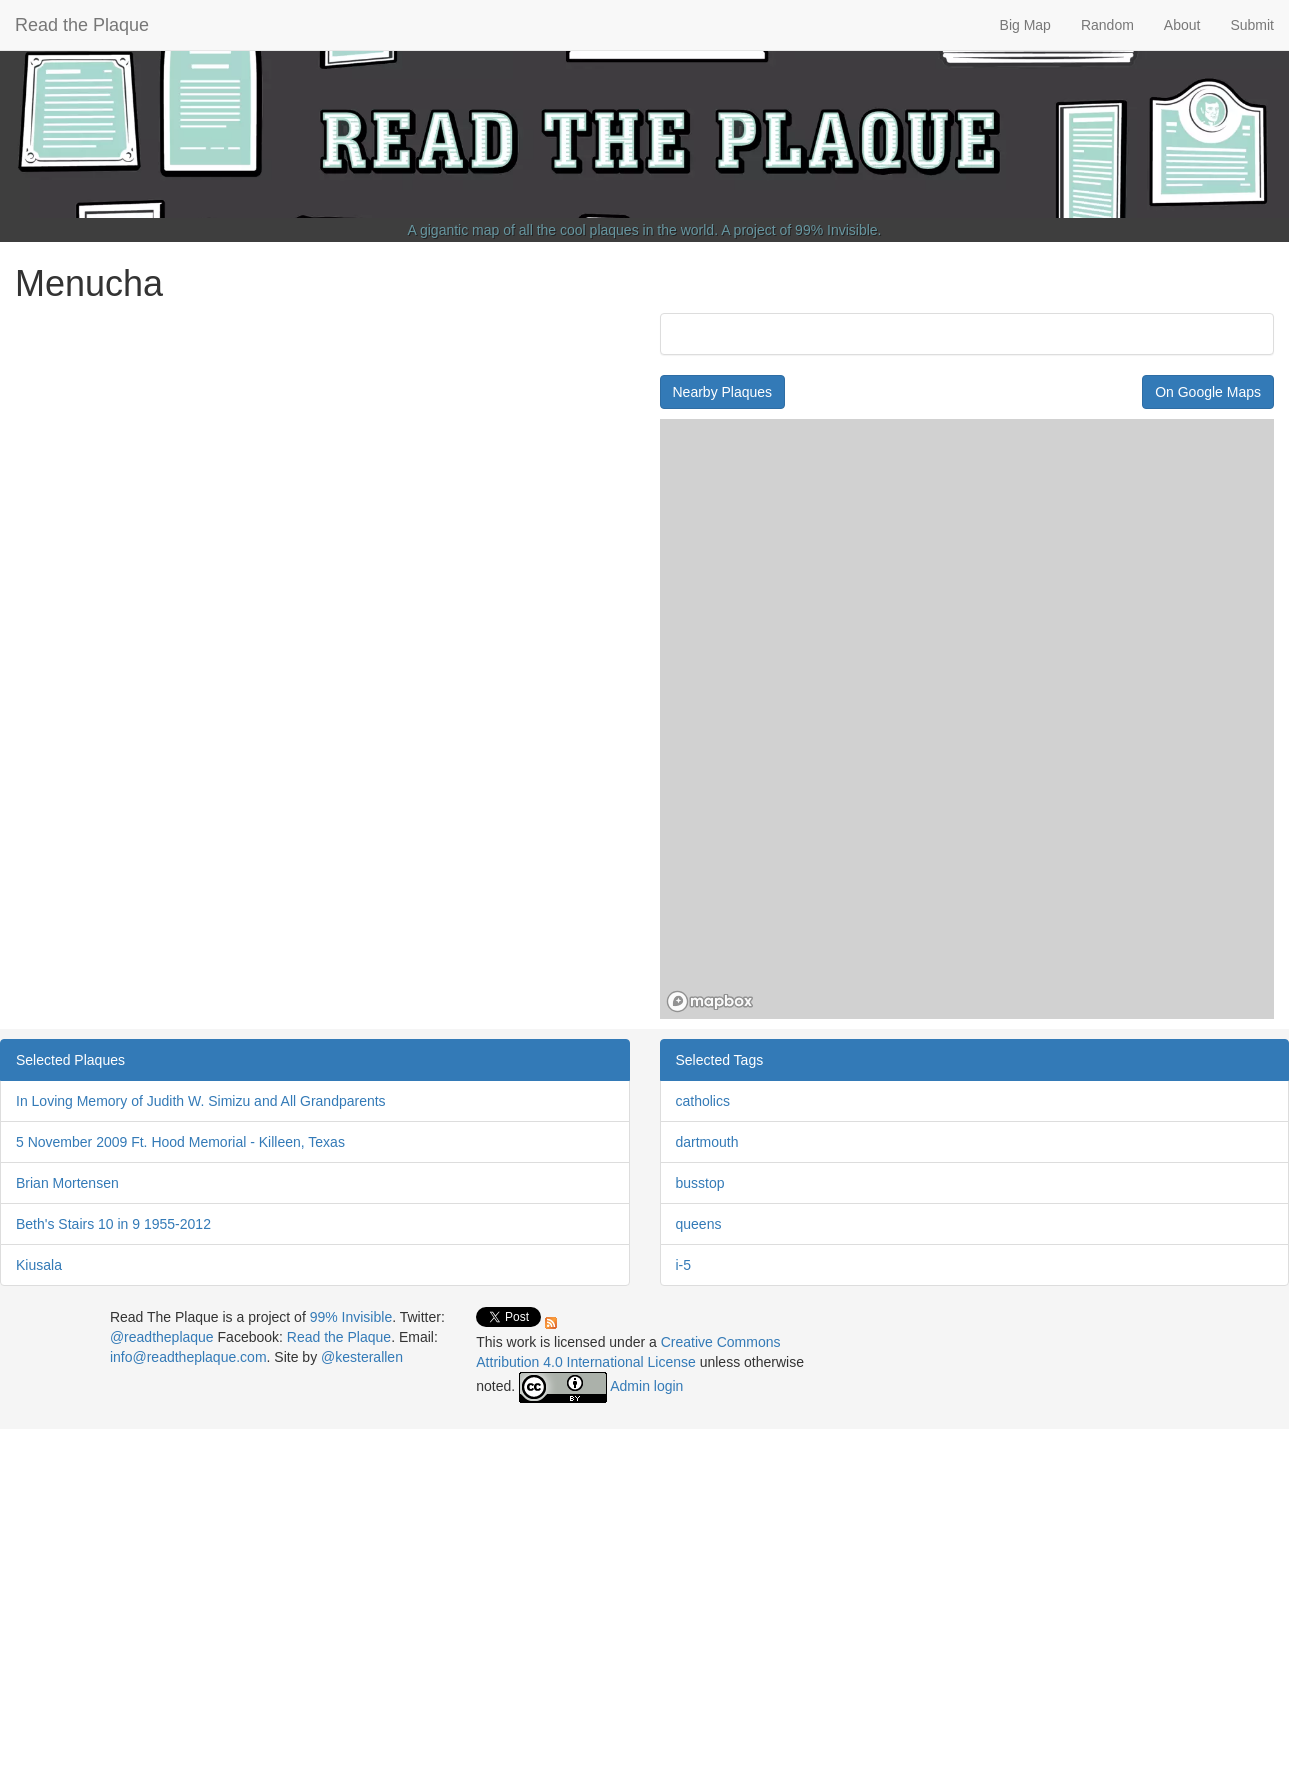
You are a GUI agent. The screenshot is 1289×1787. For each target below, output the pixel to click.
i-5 (684, 1265)
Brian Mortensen (67, 1183)
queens (699, 1224)
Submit (1252, 25)
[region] (967, 719)
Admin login (646, 1386)
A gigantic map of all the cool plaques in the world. (563, 230)
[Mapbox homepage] (710, 1001)
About (1182, 25)
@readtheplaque (162, 1337)
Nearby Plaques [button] (723, 392)
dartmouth (707, 1142)
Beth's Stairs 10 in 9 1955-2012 (113, 1224)
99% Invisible (836, 230)
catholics (703, 1101)
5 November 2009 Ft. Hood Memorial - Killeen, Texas (180, 1142)
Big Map (1025, 25)
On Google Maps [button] (1208, 392)
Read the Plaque (82, 25)
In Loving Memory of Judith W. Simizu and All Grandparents (201, 1101)
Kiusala (39, 1265)
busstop (700, 1183)
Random (1107, 25)
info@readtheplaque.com (188, 1357)
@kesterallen (362, 1357)
